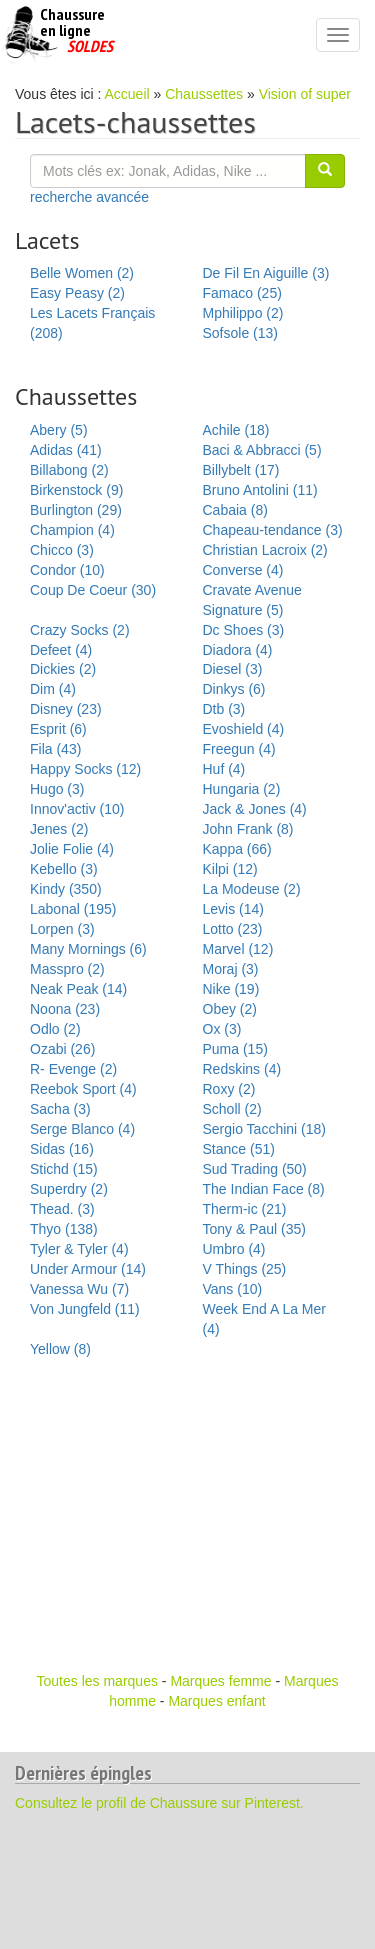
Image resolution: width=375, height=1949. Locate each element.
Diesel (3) (233, 669)
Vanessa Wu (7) (79, 1289)
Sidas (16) (62, 1149)
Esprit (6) (58, 729)
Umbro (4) (234, 1249)
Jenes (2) (59, 829)
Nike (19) (231, 989)
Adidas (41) (66, 450)
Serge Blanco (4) (82, 1129)
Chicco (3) (62, 550)
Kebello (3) (64, 869)
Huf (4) (224, 769)
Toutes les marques (97, 1681)
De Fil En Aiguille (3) (266, 273)
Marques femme (220, 1681)
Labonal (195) (73, 909)
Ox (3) (222, 1029)
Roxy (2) (229, 1089)
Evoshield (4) (244, 729)
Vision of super (305, 94)
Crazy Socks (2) (80, 630)
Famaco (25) (242, 293)
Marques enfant (216, 1701)
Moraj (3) (231, 969)
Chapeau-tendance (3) (273, 530)
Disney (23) (66, 709)
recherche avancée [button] (89, 197)
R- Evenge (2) (73, 1069)
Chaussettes (204, 94)
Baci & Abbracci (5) (262, 450)
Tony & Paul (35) (255, 1229)
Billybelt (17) (241, 470)
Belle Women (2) (82, 273)
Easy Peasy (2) (77, 293)
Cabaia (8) (235, 510)
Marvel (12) (238, 949)
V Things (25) (245, 1269)
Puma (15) (235, 1049)
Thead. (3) (62, 1209)
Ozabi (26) (62, 1049)
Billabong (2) (69, 470)
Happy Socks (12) (85, 769)
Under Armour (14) (88, 1269)
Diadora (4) (238, 650)
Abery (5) (59, 430)
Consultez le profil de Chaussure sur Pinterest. (159, 1803)
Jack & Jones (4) (255, 809)
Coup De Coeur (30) (93, 590)
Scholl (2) (232, 1109)
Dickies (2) (63, 669)
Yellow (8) (60, 1349)
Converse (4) (243, 570)
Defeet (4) (61, 650)
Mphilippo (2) (243, 313)
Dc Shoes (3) (244, 630)
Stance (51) (239, 1149)
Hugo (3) (57, 789)
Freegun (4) (239, 749)
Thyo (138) (64, 1229)
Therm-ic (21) (245, 1209)
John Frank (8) (248, 829)
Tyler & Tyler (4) (79, 1249)
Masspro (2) (67, 969)
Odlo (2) (55, 1029)
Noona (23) (65, 1009)
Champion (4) (72, 530)
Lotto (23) (233, 929)
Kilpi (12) (230, 869)
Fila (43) (55, 749)
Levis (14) (233, 909)
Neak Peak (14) (78, 989)
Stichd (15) (64, 1169)
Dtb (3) (224, 709)
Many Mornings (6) (88, 949)
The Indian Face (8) (264, 1189)
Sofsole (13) (240, 333)
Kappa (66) (237, 849)
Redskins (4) (242, 1069)
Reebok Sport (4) (83, 1089)
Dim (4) (53, 689)
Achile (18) (236, 430)
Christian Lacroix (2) (265, 550)
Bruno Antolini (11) (260, 490)
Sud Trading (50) (255, 1169)
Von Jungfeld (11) (85, 1309)
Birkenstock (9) (76, 490)
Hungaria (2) (242, 789)
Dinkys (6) (234, 689)
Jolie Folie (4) (72, 849)
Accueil (127, 94)
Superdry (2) (69, 1189)
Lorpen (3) (62, 929)
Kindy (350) (66, 889)
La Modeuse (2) (252, 889)
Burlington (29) (76, 510)
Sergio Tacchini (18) (264, 1129)
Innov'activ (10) (77, 809)
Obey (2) (230, 1009)
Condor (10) (67, 570)
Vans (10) (233, 1289)
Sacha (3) (60, 1109)
